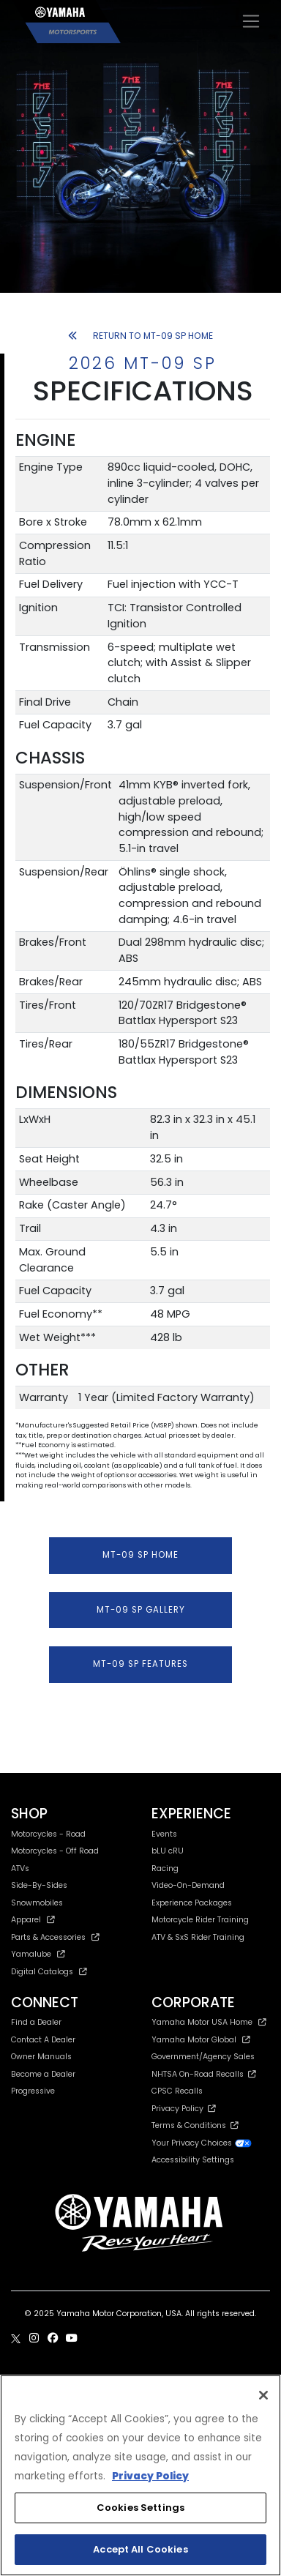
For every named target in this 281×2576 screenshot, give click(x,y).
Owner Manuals (41, 2056)
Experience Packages (191, 1902)
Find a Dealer (36, 2022)
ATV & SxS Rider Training (197, 1937)
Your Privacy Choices (201, 2143)
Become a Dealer (43, 2074)
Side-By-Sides (39, 1885)
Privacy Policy (183, 2108)
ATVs (20, 1868)
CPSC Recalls (177, 2091)
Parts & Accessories (55, 1937)
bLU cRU (167, 1850)
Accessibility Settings (192, 2159)
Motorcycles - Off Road (55, 1850)
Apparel (33, 1919)
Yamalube (38, 1954)
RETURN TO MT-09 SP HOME (141, 335)
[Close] (263, 2395)
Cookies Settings (140, 2508)
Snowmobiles (37, 1902)
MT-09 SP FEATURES (140, 1664)
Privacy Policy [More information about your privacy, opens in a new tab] (150, 2476)
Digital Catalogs (49, 1971)
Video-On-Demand (188, 1885)
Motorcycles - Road (48, 1834)
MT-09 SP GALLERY (141, 1610)
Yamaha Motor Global (200, 2039)
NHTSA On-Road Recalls (203, 2074)
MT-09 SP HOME (140, 1555)
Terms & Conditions (195, 2125)
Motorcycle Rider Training (200, 1919)
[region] (140, 2475)
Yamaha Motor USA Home (208, 2022)
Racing (165, 1868)
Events (164, 1834)
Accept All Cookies (140, 2549)
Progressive (33, 2091)
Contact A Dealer (43, 2039)
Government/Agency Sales (203, 2056)
